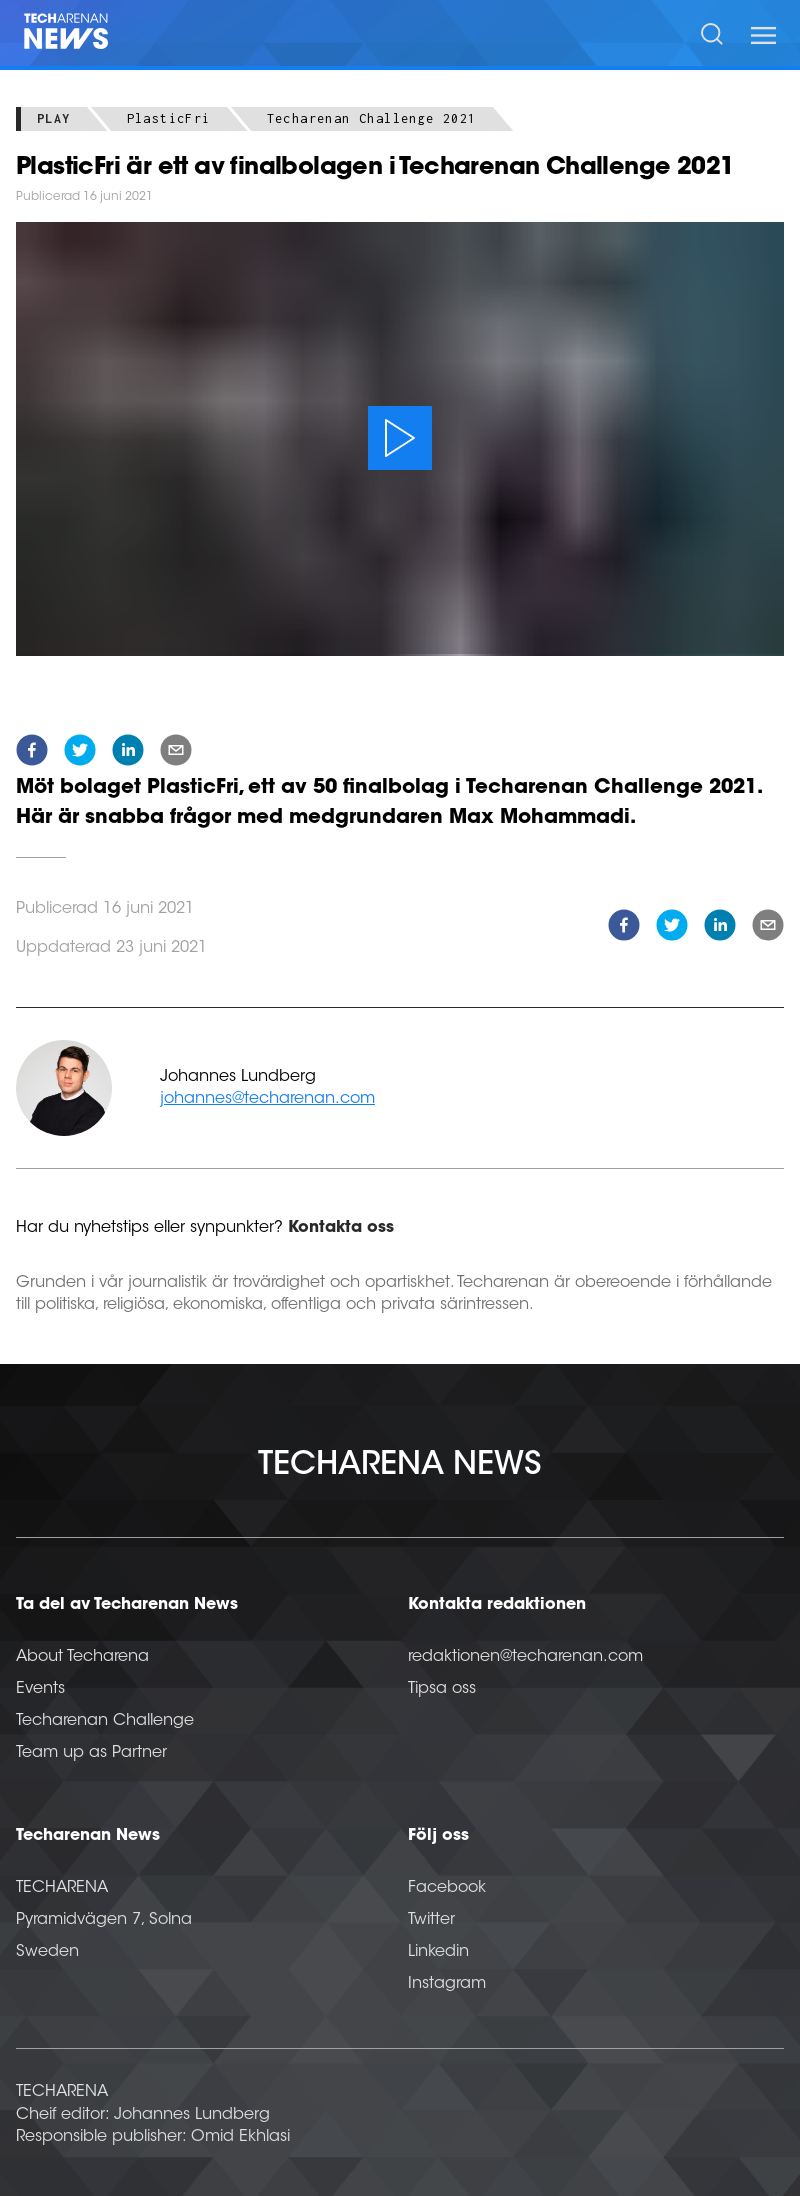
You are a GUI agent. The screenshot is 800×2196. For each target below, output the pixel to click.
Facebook (447, 1888)
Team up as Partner (91, 1753)
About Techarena (82, 1657)
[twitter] (80, 753)
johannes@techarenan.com (267, 1099)
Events (40, 1689)
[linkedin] (128, 753)
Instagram (447, 1984)
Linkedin (438, 1952)
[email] (176, 753)
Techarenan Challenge (105, 1721)
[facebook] (32, 753)
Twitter (431, 1920)
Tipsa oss (442, 1689)
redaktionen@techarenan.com (525, 1657)
